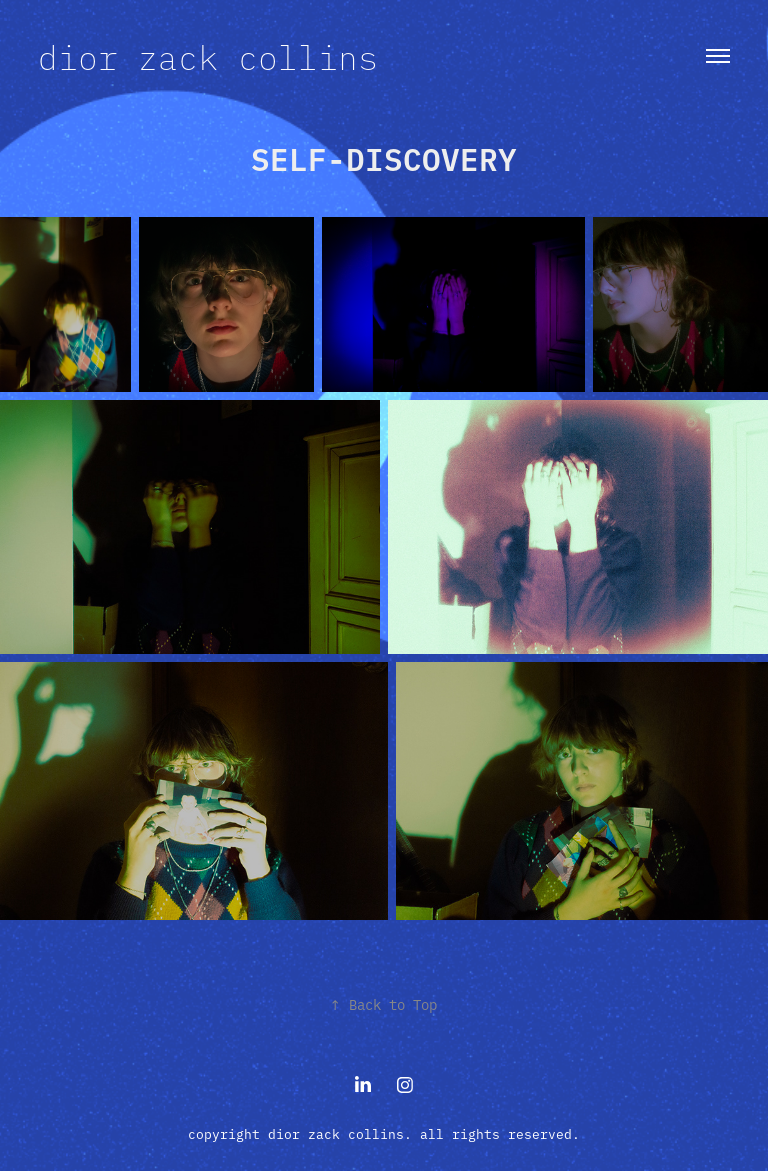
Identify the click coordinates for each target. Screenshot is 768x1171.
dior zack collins (208, 56)
